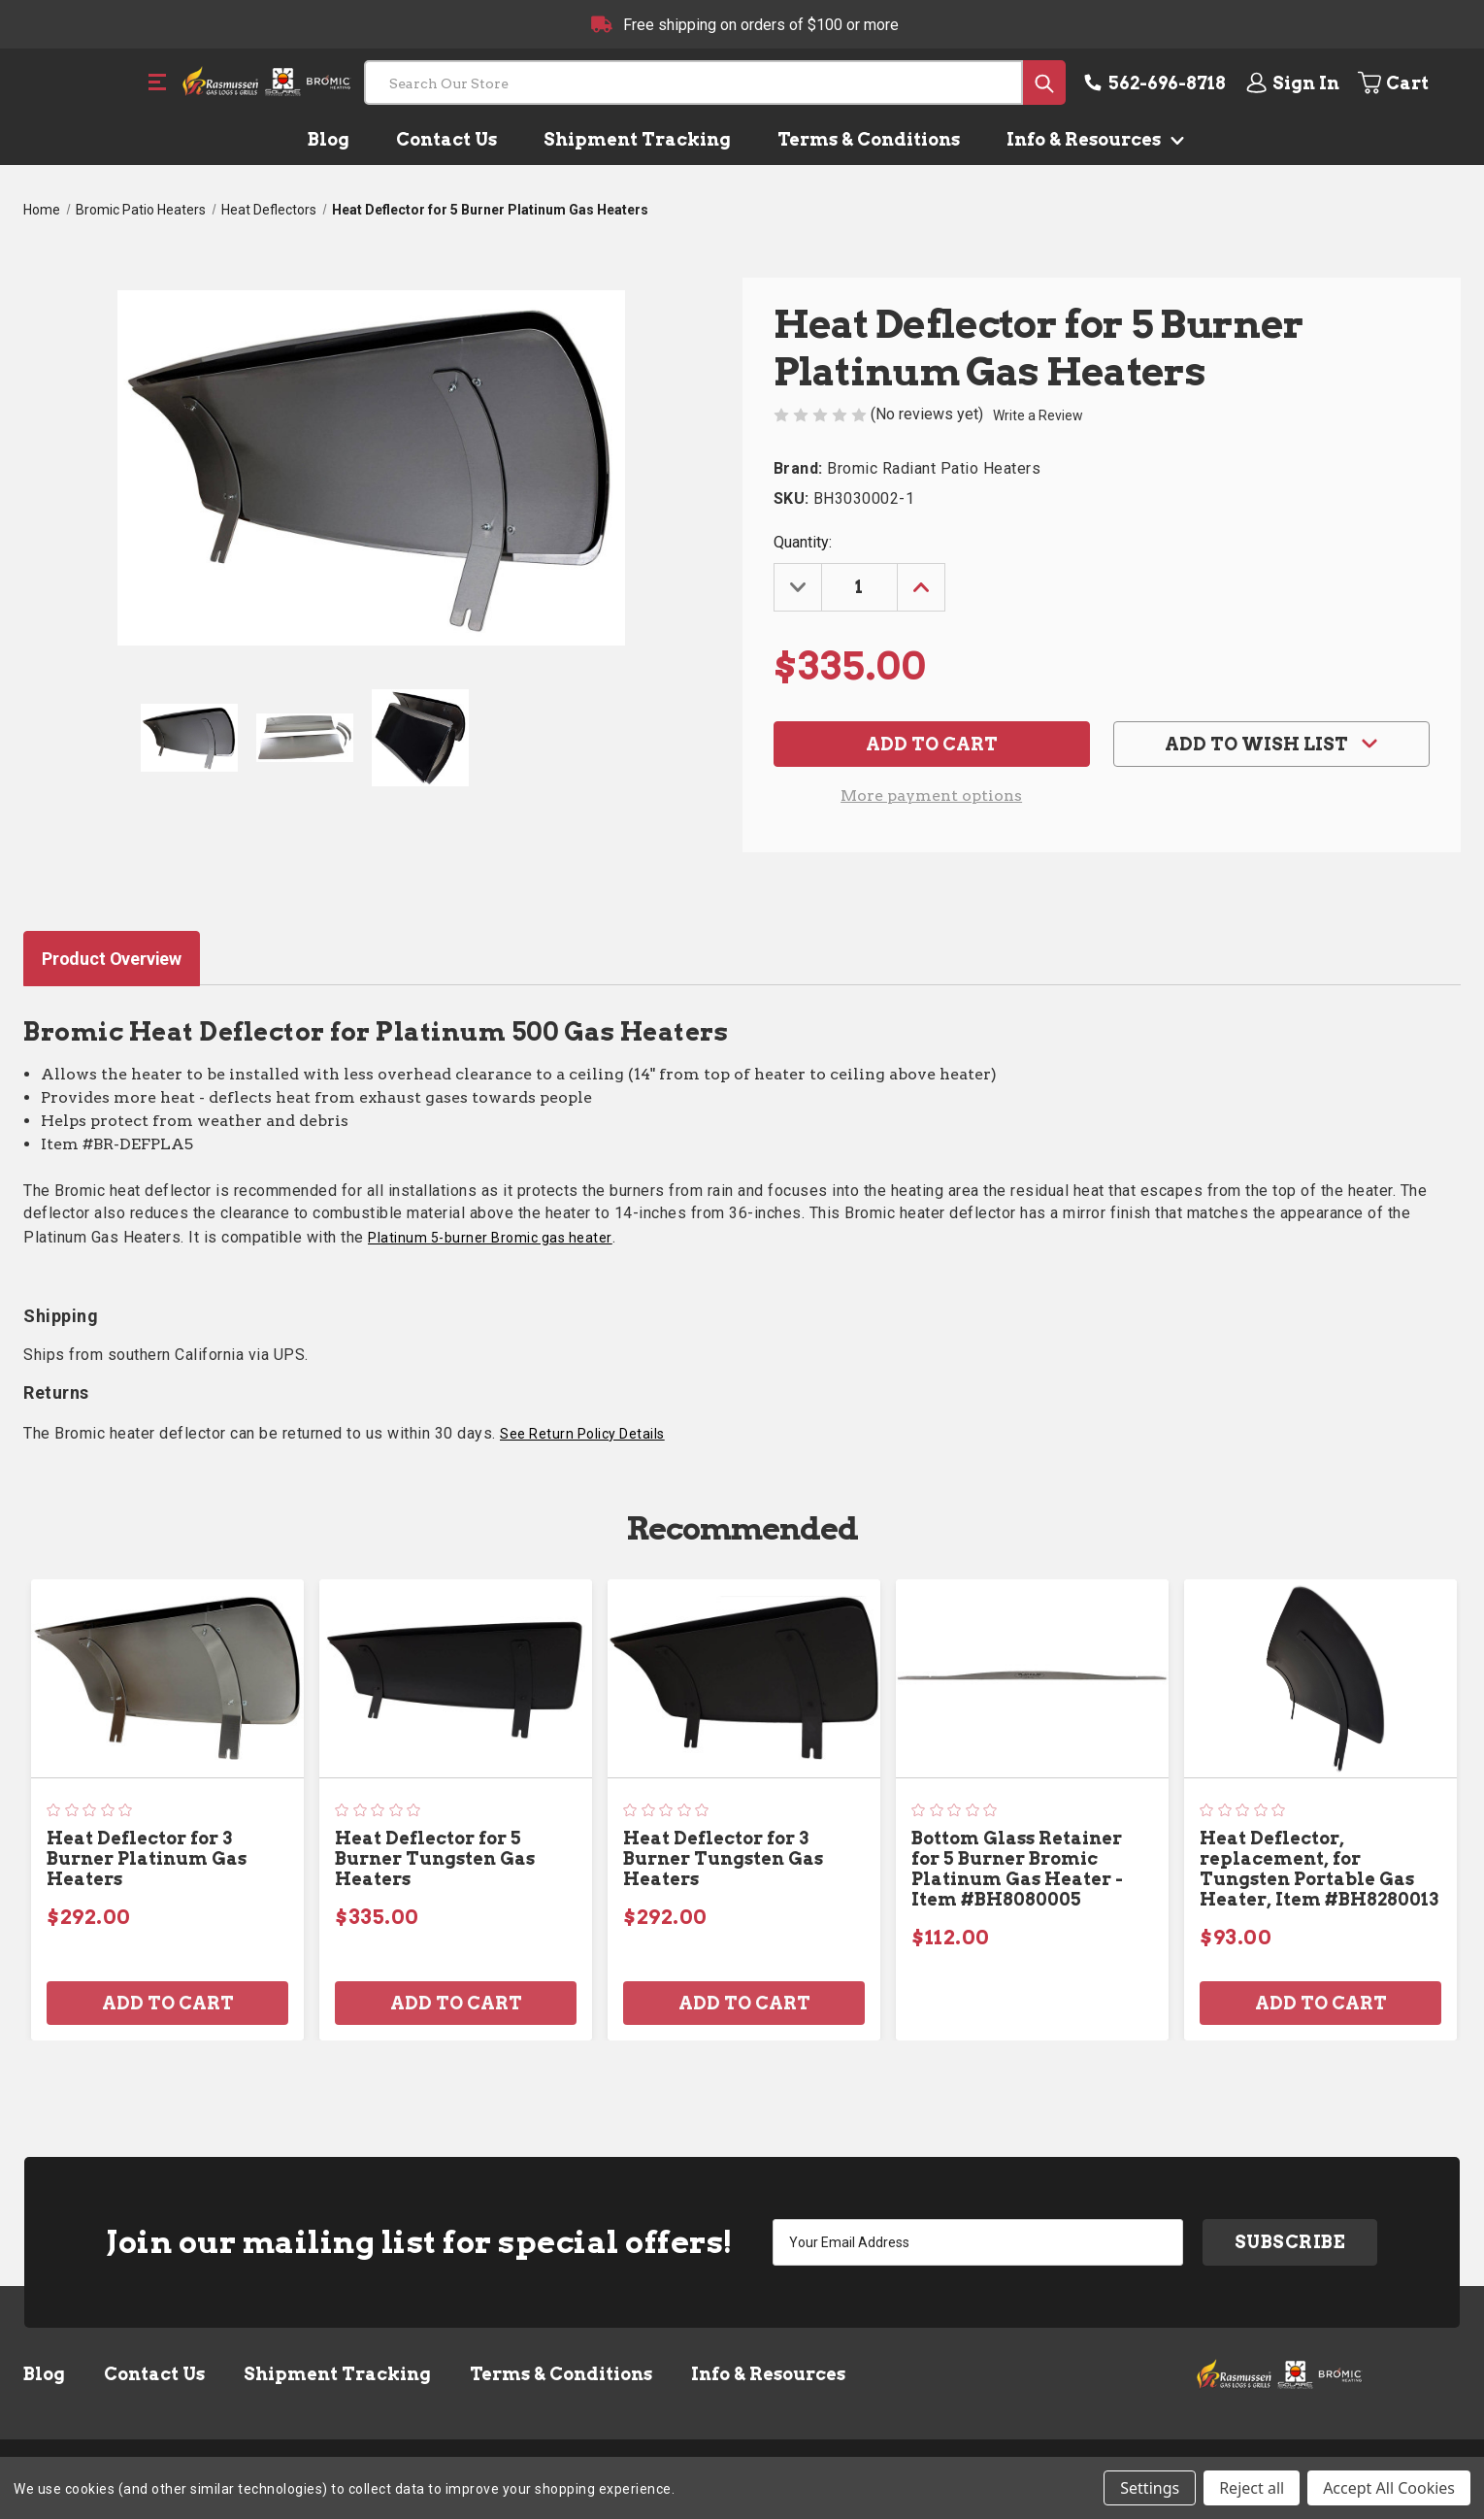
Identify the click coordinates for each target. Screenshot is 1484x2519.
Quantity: (803, 542)
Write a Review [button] (1038, 415)
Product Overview (111, 958)
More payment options (931, 795)
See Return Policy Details (582, 1434)
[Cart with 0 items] (1408, 82)
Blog (328, 139)
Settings (1149, 2488)
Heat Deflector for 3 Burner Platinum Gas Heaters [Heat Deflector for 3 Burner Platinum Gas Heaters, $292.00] (147, 1858)
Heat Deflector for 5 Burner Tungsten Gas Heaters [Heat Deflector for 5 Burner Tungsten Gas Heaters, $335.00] (435, 1858)
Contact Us (446, 139)
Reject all (1251, 2488)
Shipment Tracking (637, 139)
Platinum (490, 1237)
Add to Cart (168, 2003)
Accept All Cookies (1389, 2488)
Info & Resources (1091, 139)
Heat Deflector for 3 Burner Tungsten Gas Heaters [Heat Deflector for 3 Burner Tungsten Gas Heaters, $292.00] (723, 1858)
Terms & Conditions (868, 139)
